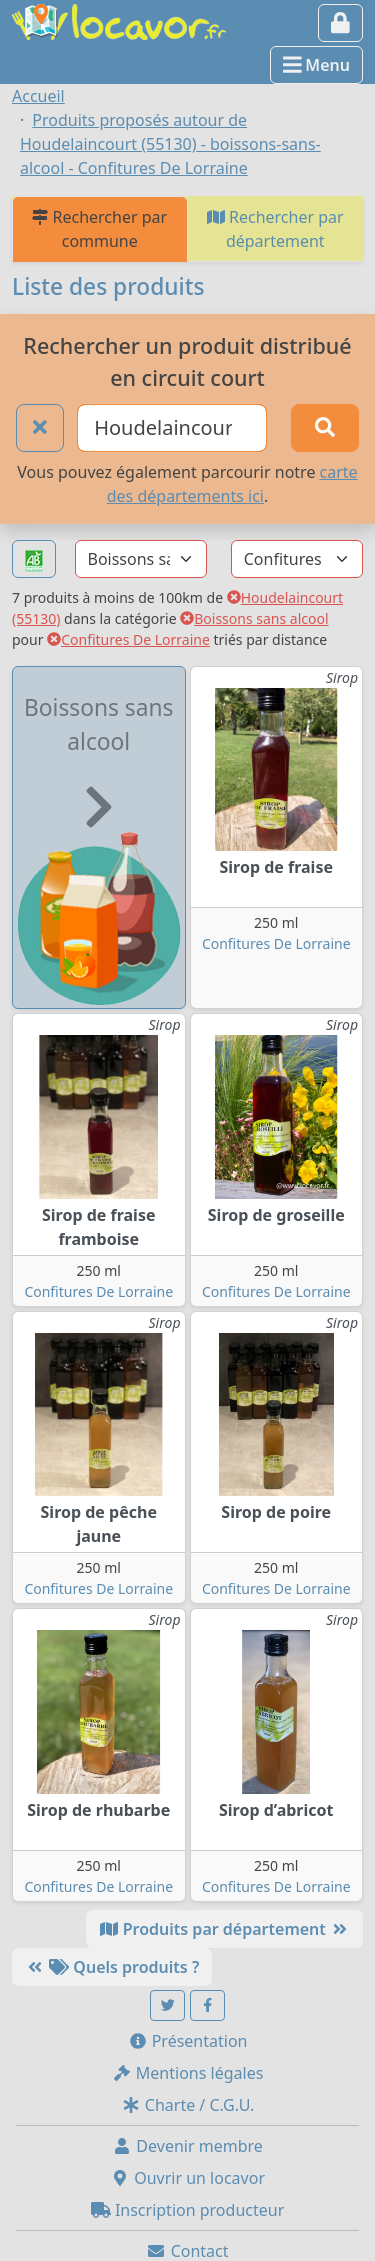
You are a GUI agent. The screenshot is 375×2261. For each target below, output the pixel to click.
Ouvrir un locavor (187, 2178)
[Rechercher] (325, 428)
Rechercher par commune (99, 229)
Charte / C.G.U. (188, 2105)
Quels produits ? (112, 1967)
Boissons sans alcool (254, 618)
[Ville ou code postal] (172, 428)
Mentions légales (188, 2073)
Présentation (188, 2041)
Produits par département (224, 1929)
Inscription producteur (188, 2210)
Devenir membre (187, 2146)
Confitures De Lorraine (128, 639)
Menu (316, 65)
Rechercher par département (275, 229)
